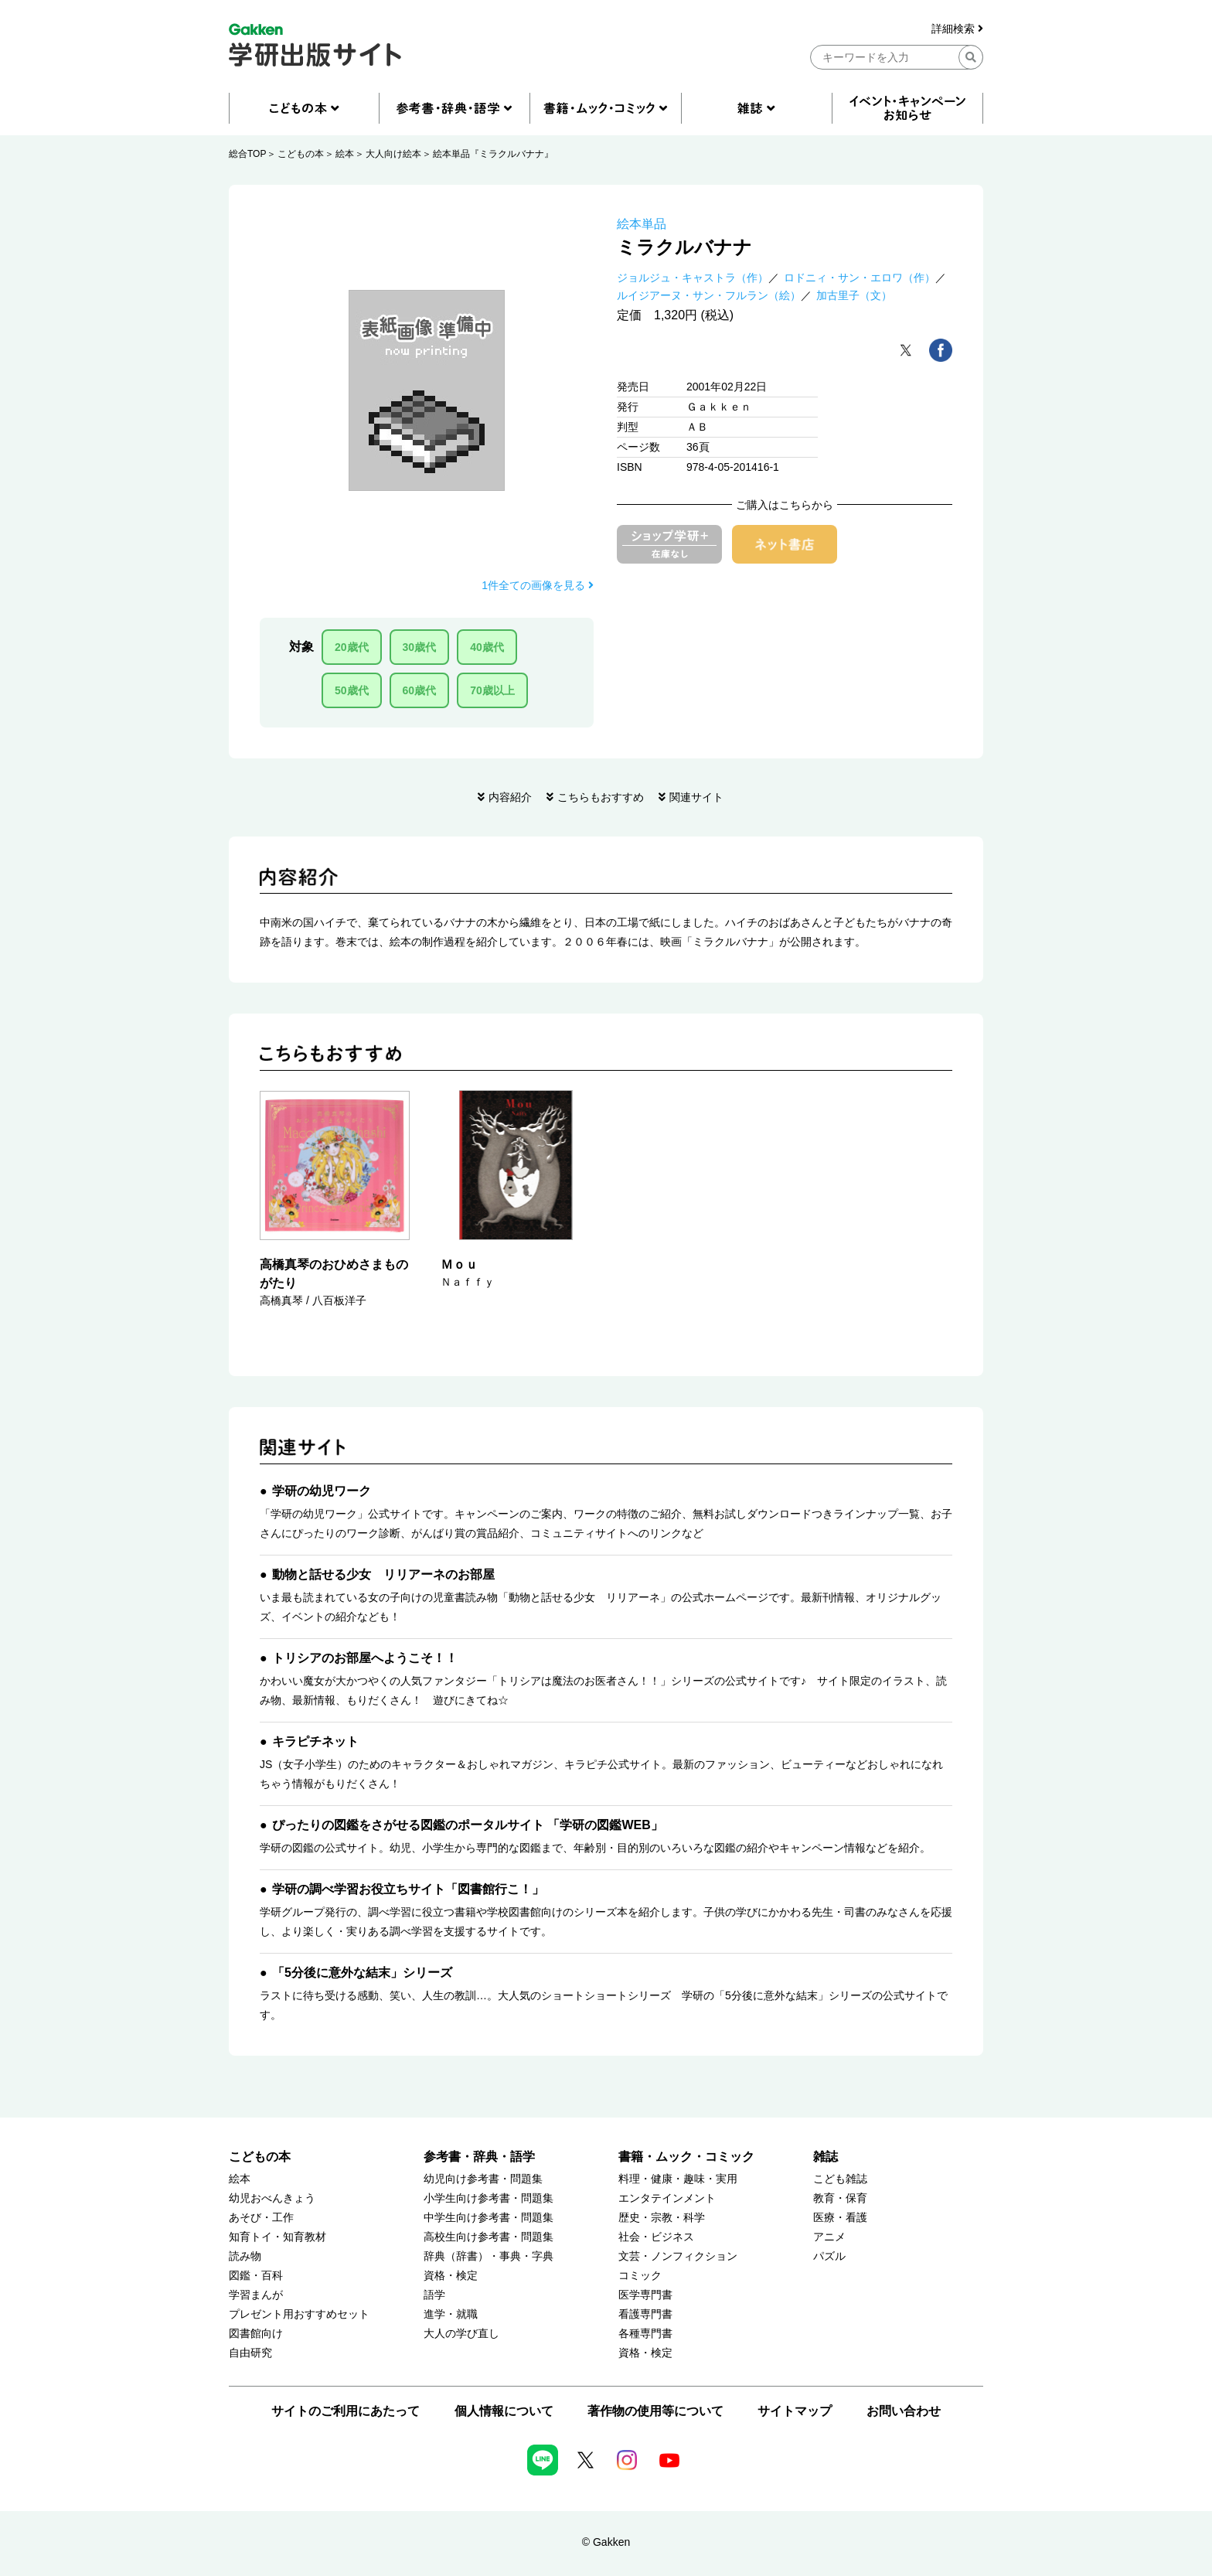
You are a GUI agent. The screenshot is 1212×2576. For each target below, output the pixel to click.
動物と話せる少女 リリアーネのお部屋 (383, 1574)
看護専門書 (645, 2314)
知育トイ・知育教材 (277, 2237)
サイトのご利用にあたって (345, 2411)
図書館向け (256, 2333)
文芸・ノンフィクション (677, 2256)
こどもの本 (300, 153)
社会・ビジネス (656, 2237)
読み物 (245, 2256)
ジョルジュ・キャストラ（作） (692, 277)
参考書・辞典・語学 (479, 2156)
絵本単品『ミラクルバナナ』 (493, 153)
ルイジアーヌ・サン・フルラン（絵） (709, 295)
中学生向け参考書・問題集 (488, 2217)
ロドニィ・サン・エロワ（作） (859, 277)
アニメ (829, 2237)
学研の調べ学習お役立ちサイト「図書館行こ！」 (408, 1889)
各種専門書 (645, 2333)
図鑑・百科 (256, 2275)
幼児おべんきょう (272, 2198)
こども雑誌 (840, 2179)
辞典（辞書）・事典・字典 (488, 2256)
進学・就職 (451, 2314)
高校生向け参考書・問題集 (488, 2237)
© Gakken (606, 2542)
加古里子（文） (854, 295)
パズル (829, 2256)
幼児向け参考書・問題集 (483, 2179)
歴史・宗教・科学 (661, 2217)
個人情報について (503, 2411)
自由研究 (250, 2353)
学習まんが (256, 2295)
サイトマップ (795, 2411)
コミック (640, 2275)
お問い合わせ (903, 2411)
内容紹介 (510, 797)
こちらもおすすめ (600, 797)
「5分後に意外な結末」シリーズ (362, 1972)
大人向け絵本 (393, 153)
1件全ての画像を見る (538, 585)
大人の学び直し (461, 2333)
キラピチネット (315, 1741)
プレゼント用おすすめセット (299, 2314)
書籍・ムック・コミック (686, 2156)
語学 (434, 2295)
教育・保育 (840, 2198)
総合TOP (247, 153)
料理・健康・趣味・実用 (677, 2179)
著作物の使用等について (655, 2411)
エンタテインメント (667, 2198)
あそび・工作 (261, 2217)
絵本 (344, 153)
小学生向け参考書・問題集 (488, 2198)
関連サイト (696, 797)
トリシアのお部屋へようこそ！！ (365, 1658)
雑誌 (825, 2156)
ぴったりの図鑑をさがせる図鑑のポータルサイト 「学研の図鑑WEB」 (467, 1824)
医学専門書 (645, 2295)
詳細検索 (957, 29)
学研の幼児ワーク (321, 1491)
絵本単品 (641, 223)
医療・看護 (840, 2217)
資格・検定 (451, 2275)
